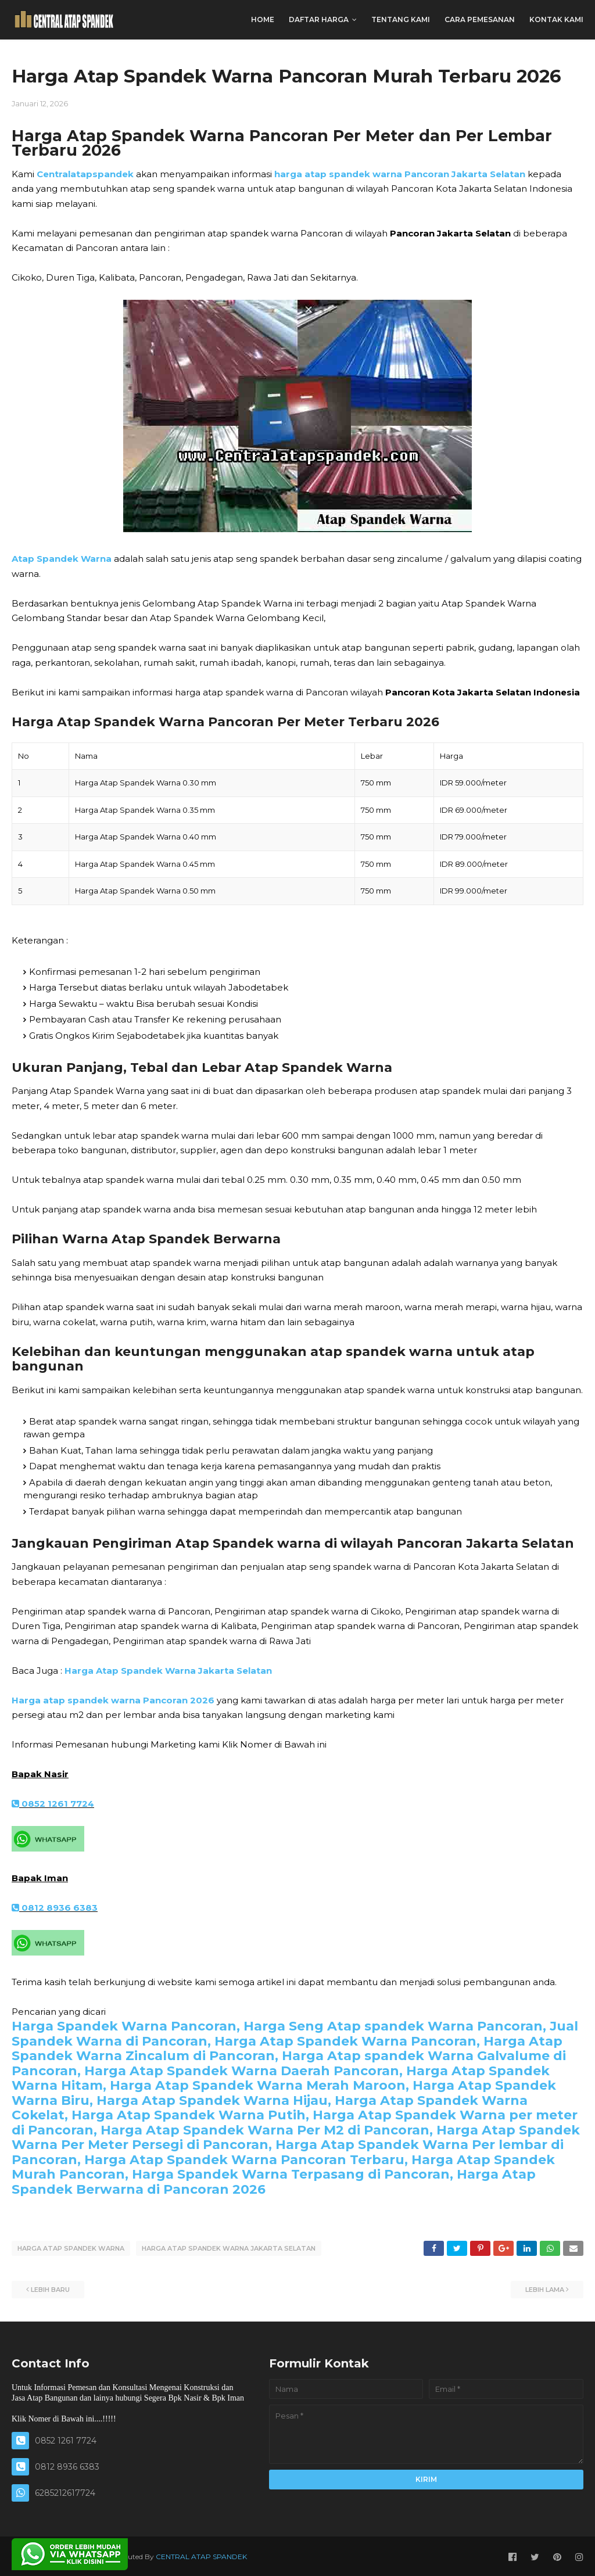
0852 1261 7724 (53, 1803)
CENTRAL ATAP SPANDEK (201, 2554)
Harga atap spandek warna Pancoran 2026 (113, 1700)
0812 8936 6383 (55, 1907)
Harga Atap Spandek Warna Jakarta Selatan (168, 1670)
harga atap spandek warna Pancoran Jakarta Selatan (399, 174)
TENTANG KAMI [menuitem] (400, 19)
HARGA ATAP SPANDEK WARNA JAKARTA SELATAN (229, 2248)
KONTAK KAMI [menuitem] (556, 19)
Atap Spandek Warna (62, 558)
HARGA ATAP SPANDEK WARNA (70, 2248)
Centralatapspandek (85, 174)
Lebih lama (544, 2288)
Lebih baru (50, 2288)
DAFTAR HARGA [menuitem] (319, 19)
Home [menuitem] (262, 19)
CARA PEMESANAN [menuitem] (480, 19)
